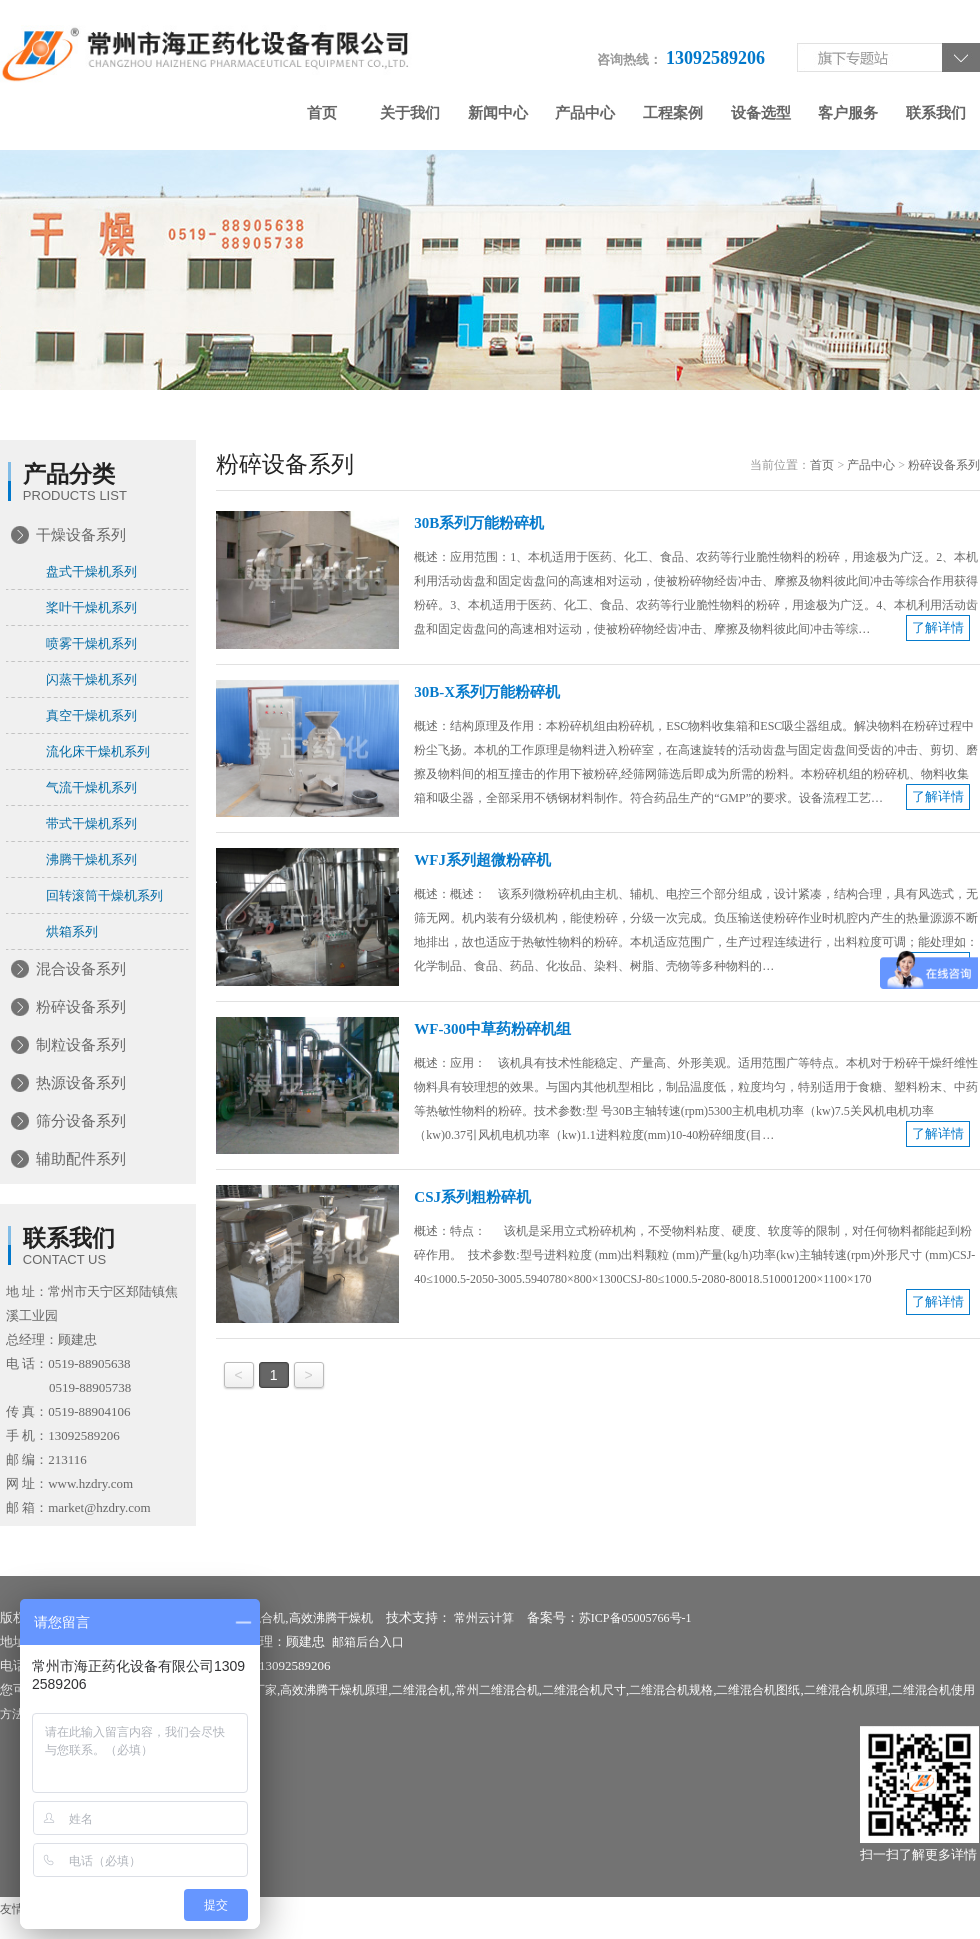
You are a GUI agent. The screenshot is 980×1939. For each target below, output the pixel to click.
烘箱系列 (72, 931)
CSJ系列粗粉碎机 (472, 1197)
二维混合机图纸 (758, 1690)
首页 (322, 113)
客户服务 (848, 113)
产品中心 (585, 113)
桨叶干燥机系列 (91, 607)
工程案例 (673, 113)
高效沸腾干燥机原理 (334, 1690)
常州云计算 (484, 1618)
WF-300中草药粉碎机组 (492, 1029)
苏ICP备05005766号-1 (635, 1618)
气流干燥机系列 (91, 787)
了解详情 (938, 627)
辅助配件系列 (81, 1159)
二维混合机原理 (846, 1690)
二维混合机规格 (671, 1690)
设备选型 (761, 113)
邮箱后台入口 (368, 1642)
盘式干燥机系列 (91, 571)
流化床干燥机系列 (98, 751)
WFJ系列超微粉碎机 (482, 860)
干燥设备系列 (81, 535)
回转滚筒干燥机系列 (104, 895)
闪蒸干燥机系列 (91, 679)
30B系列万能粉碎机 (479, 523)
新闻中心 (498, 113)
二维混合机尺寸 (584, 1690)
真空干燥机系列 (91, 715)
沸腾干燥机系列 (91, 859)
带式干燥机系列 (91, 823)
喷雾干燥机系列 (91, 643)
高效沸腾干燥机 (331, 1618)
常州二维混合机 (497, 1690)
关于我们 (410, 113)
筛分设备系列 (81, 1121)
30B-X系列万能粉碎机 (487, 692)
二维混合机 (421, 1690)
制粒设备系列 (81, 1045)
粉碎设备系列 (81, 1007)
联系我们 (936, 113)
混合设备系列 (81, 969)
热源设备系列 (81, 1083)
